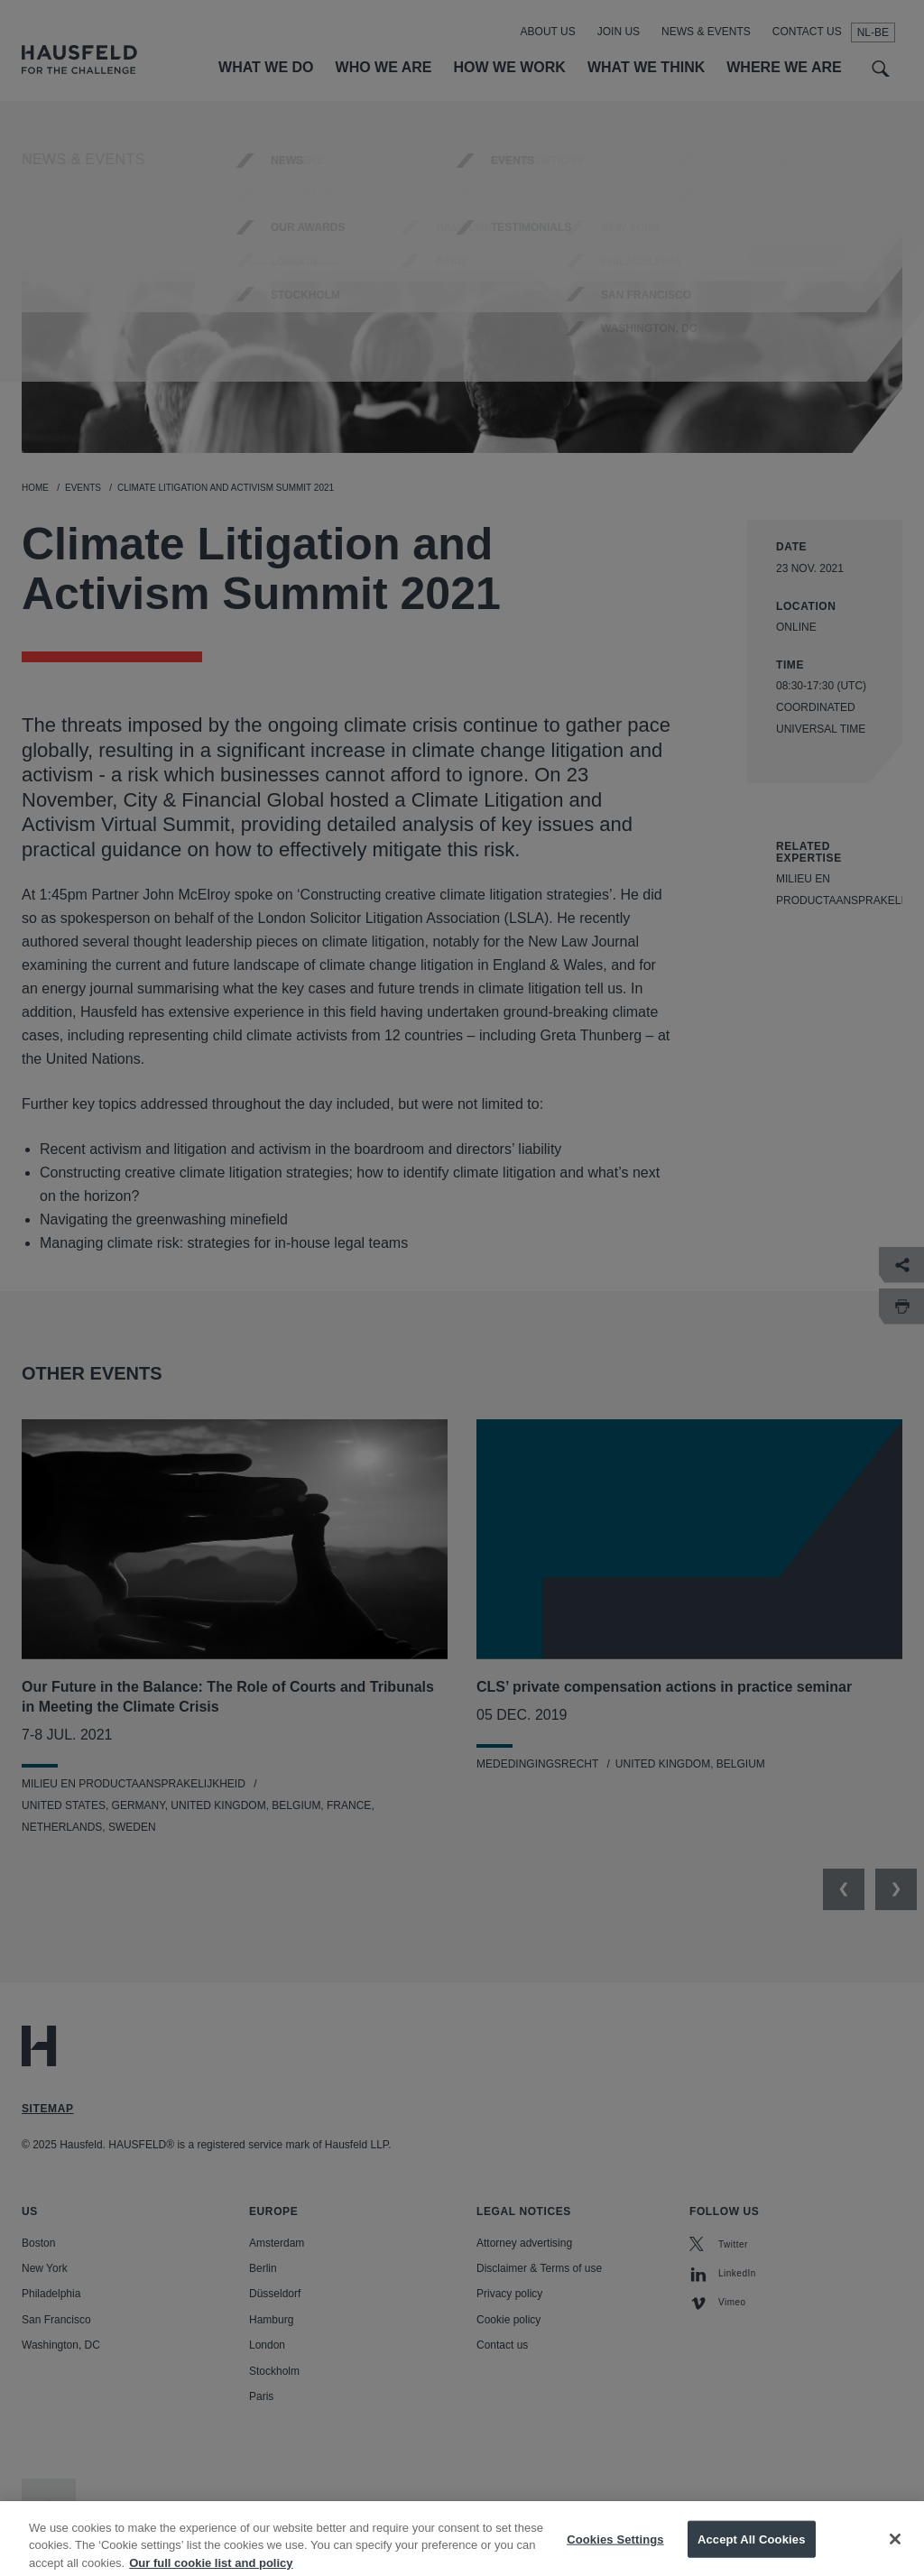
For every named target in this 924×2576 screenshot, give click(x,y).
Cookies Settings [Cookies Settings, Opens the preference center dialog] (615, 2549)
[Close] (895, 2550)
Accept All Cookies (752, 2549)
